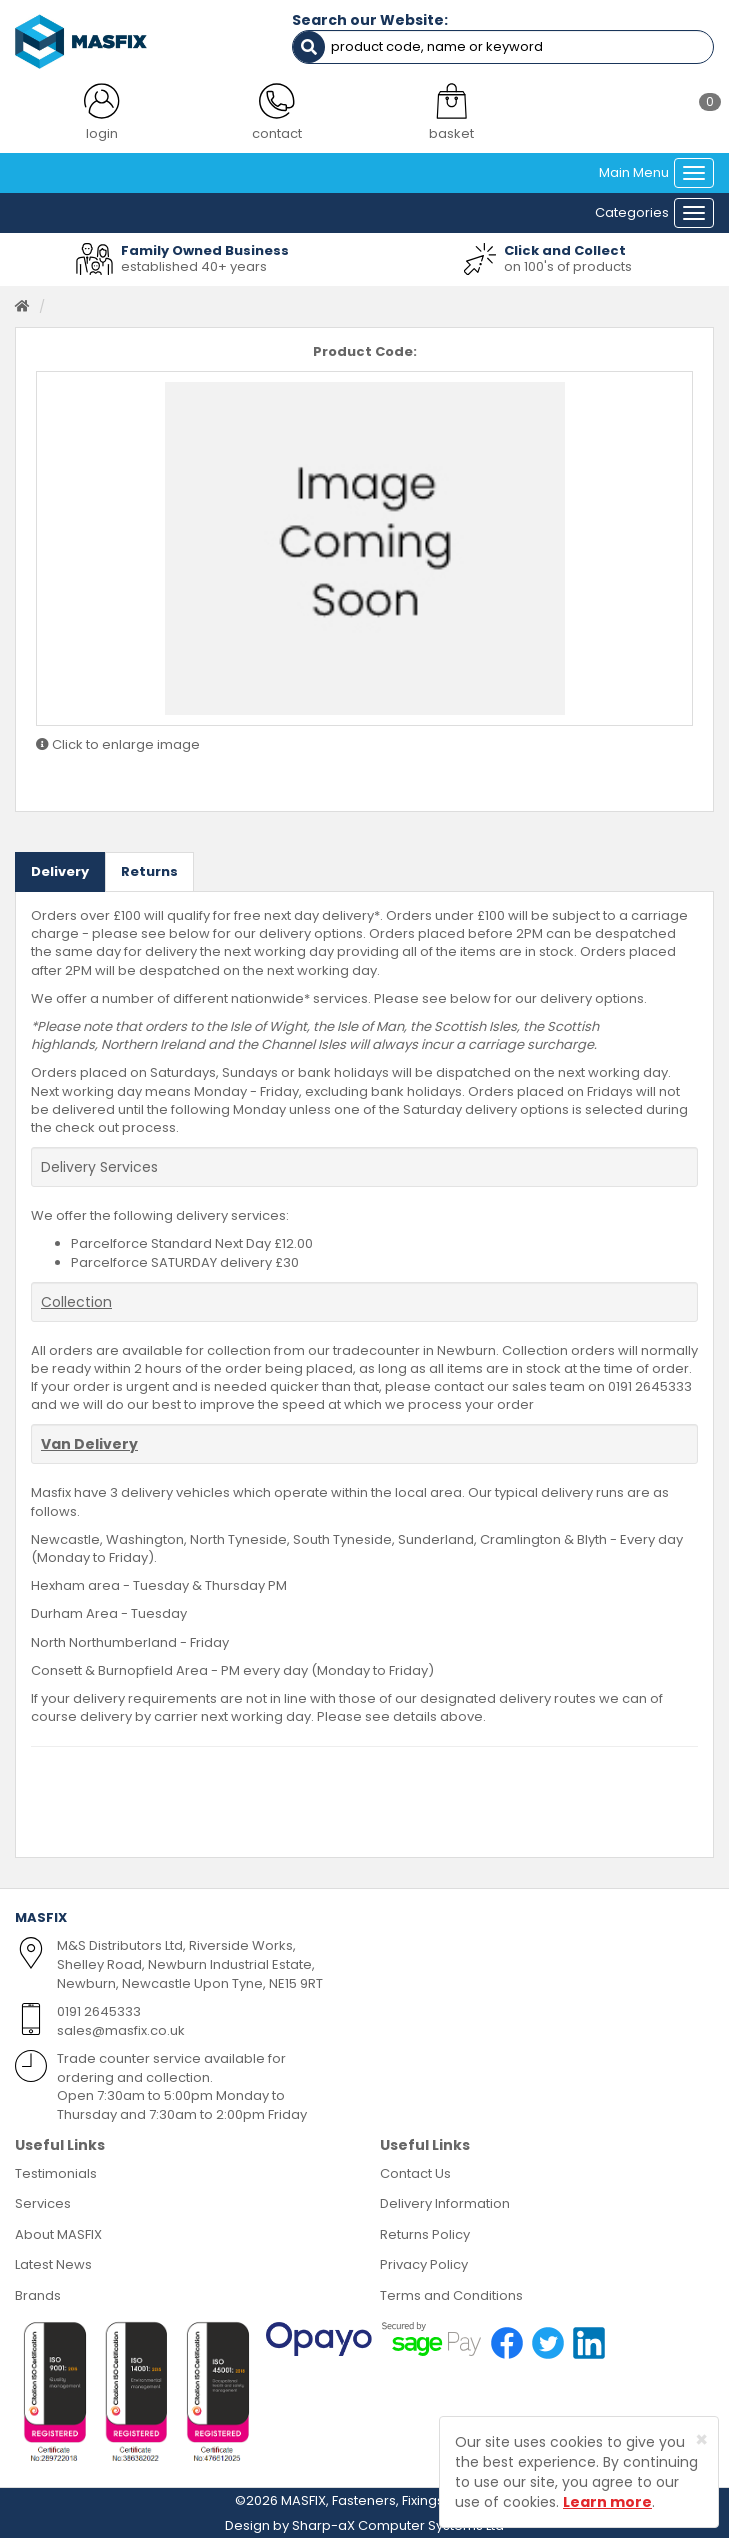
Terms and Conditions (451, 2295)
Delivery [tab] (60, 871)
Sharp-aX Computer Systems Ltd (398, 2525)
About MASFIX (58, 2234)
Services (43, 2203)
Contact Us (415, 2173)
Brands (38, 2295)
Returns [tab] (149, 871)
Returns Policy (425, 2234)
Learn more (607, 2502)
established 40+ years (194, 266)
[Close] (701, 2439)
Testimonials (56, 2173)
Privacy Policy (424, 2264)
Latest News (53, 2264)
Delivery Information (445, 2203)
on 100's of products (568, 266)
